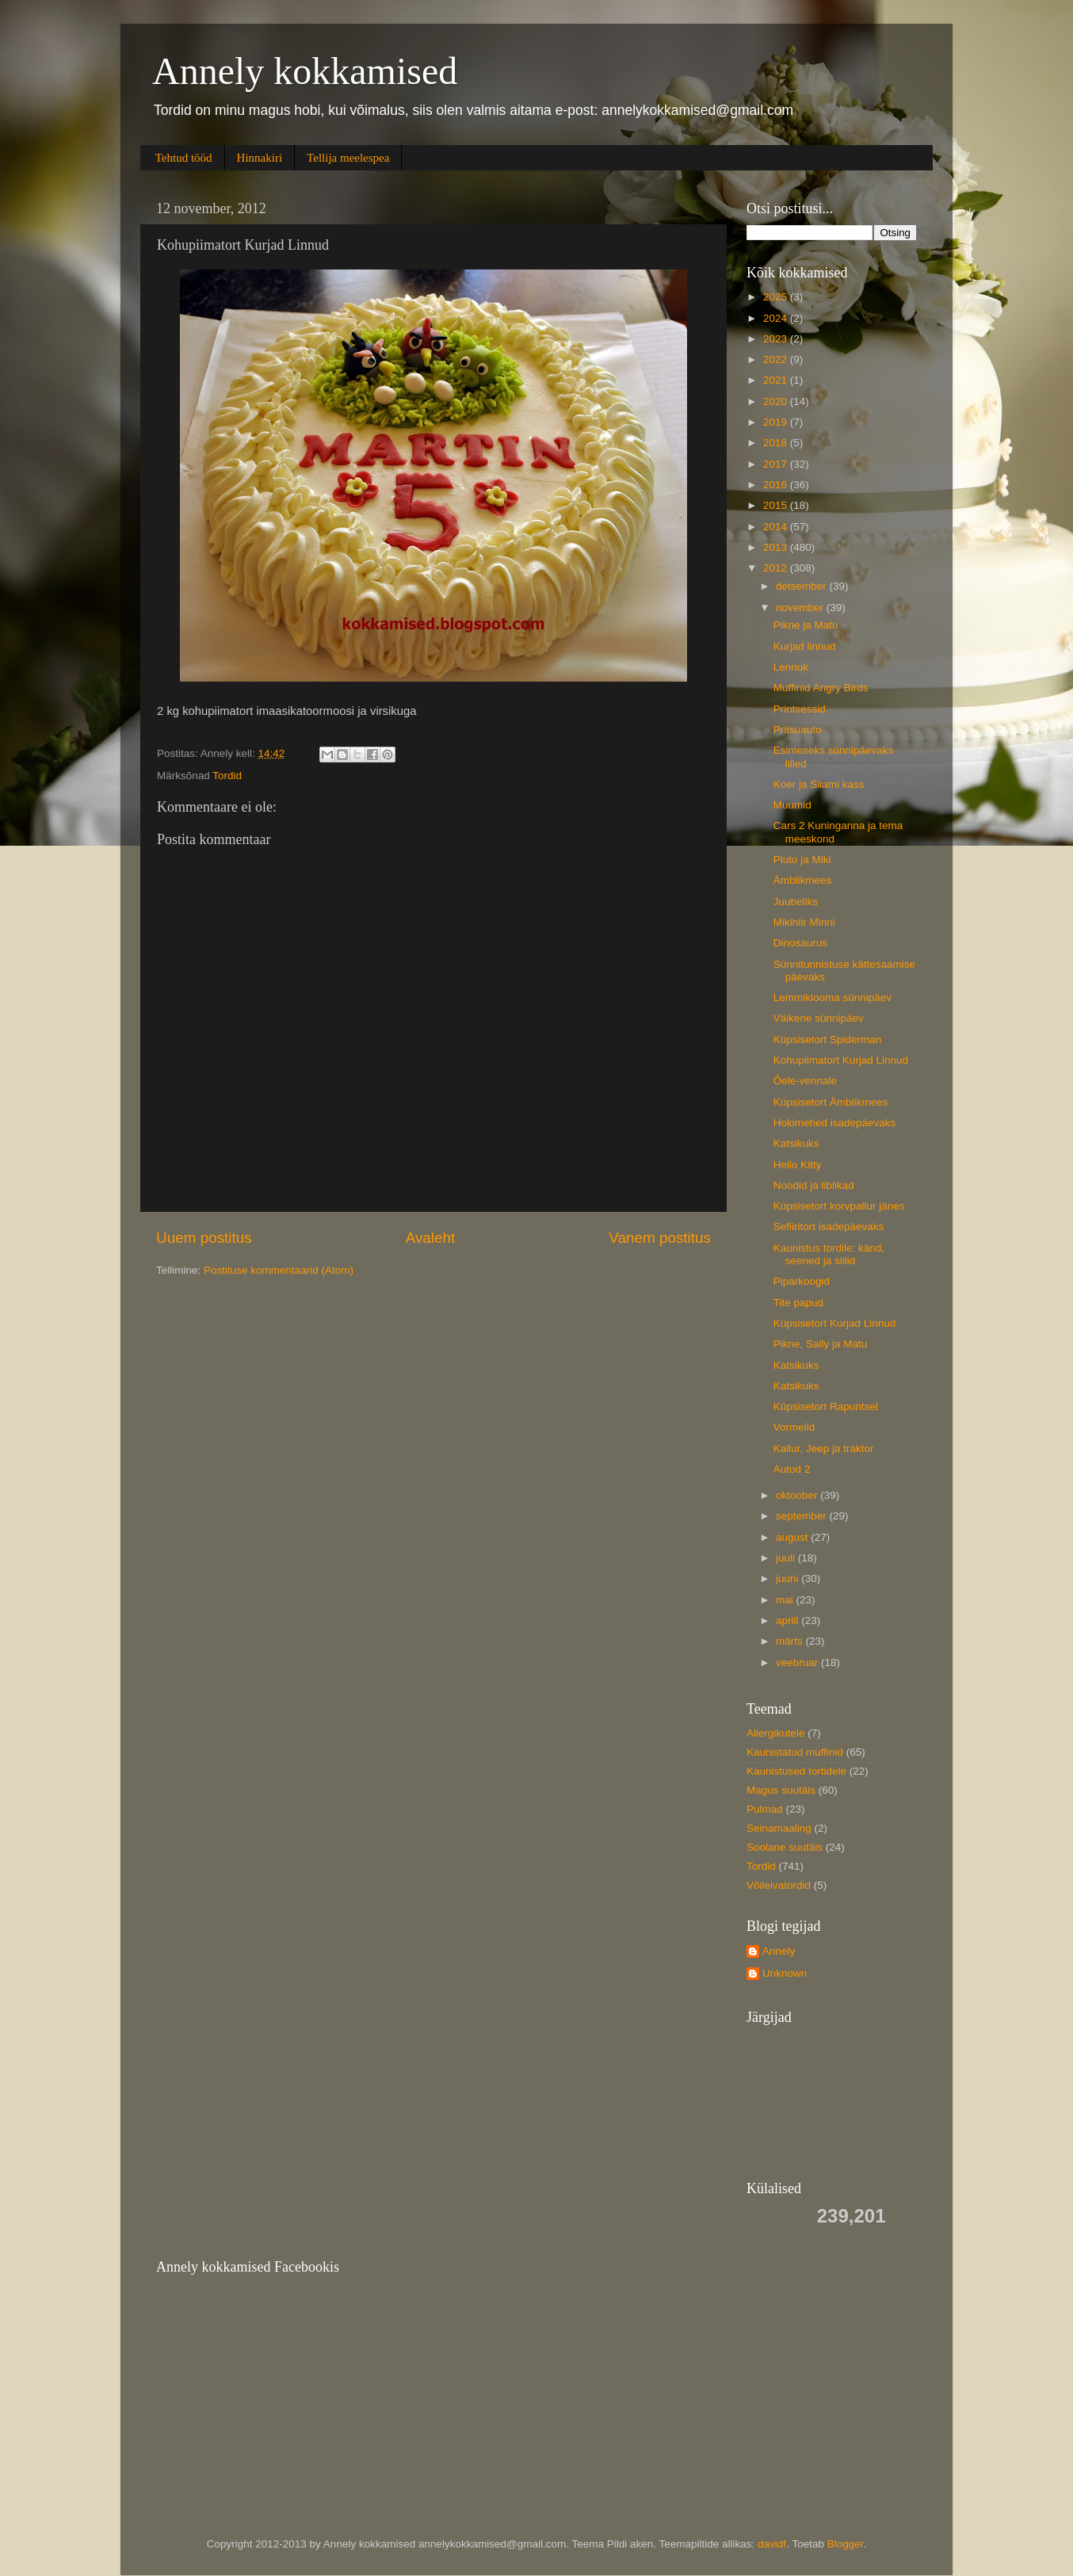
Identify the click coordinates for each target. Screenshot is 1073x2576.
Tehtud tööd (183, 157)
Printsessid (799, 709)
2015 (776, 505)
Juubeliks (795, 902)
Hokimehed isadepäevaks (834, 1123)
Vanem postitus (660, 1237)
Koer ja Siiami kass (819, 784)
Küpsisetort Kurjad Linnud (834, 1323)
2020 (776, 401)
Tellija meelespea (348, 157)
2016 (776, 485)
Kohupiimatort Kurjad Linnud (840, 1060)
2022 (776, 359)
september (803, 1516)
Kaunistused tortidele (796, 1771)
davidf (772, 2544)
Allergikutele (776, 1733)
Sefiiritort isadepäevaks (828, 1227)
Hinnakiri (260, 157)
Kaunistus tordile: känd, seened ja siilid (828, 1254)
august (793, 1537)
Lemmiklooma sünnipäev (832, 997)
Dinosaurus (800, 943)
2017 (776, 464)
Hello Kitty (797, 1165)
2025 (776, 297)
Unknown (784, 1973)
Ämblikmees (802, 880)
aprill (788, 1620)
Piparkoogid (801, 1281)
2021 (776, 380)
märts (791, 1641)
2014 (776, 527)
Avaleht (431, 1237)
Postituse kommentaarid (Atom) (278, 1270)
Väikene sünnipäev (818, 1018)
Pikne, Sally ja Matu (820, 1344)
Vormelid (794, 1427)
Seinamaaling (779, 1828)
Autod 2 (792, 1469)
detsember (803, 586)
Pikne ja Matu (805, 625)
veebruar (798, 1662)
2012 (776, 568)
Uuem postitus (204, 1237)
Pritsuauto (797, 730)
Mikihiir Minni (804, 922)
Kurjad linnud (804, 646)
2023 (776, 339)
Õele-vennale (805, 1081)
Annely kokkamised (304, 71)
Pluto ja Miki (802, 860)
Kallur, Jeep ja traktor (823, 1448)
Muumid (792, 805)
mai (786, 1600)
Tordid (227, 776)
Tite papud (798, 1303)
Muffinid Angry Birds (821, 688)
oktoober (798, 1495)
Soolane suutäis (785, 1847)
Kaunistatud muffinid (795, 1752)
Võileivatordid (779, 1885)
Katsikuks (796, 1143)
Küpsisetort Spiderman (827, 1039)
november (801, 607)
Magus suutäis (781, 1790)
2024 (776, 318)
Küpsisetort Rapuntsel (825, 1406)
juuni (788, 1578)
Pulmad (765, 1809)
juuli (787, 1558)
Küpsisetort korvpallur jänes (839, 1206)
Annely (778, 1951)
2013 (776, 547)
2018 (776, 443)
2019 (776, 422)
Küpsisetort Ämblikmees (830, 1102)
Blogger (845, 2544)
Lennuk (790, 667)
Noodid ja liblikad (813, 1185)
